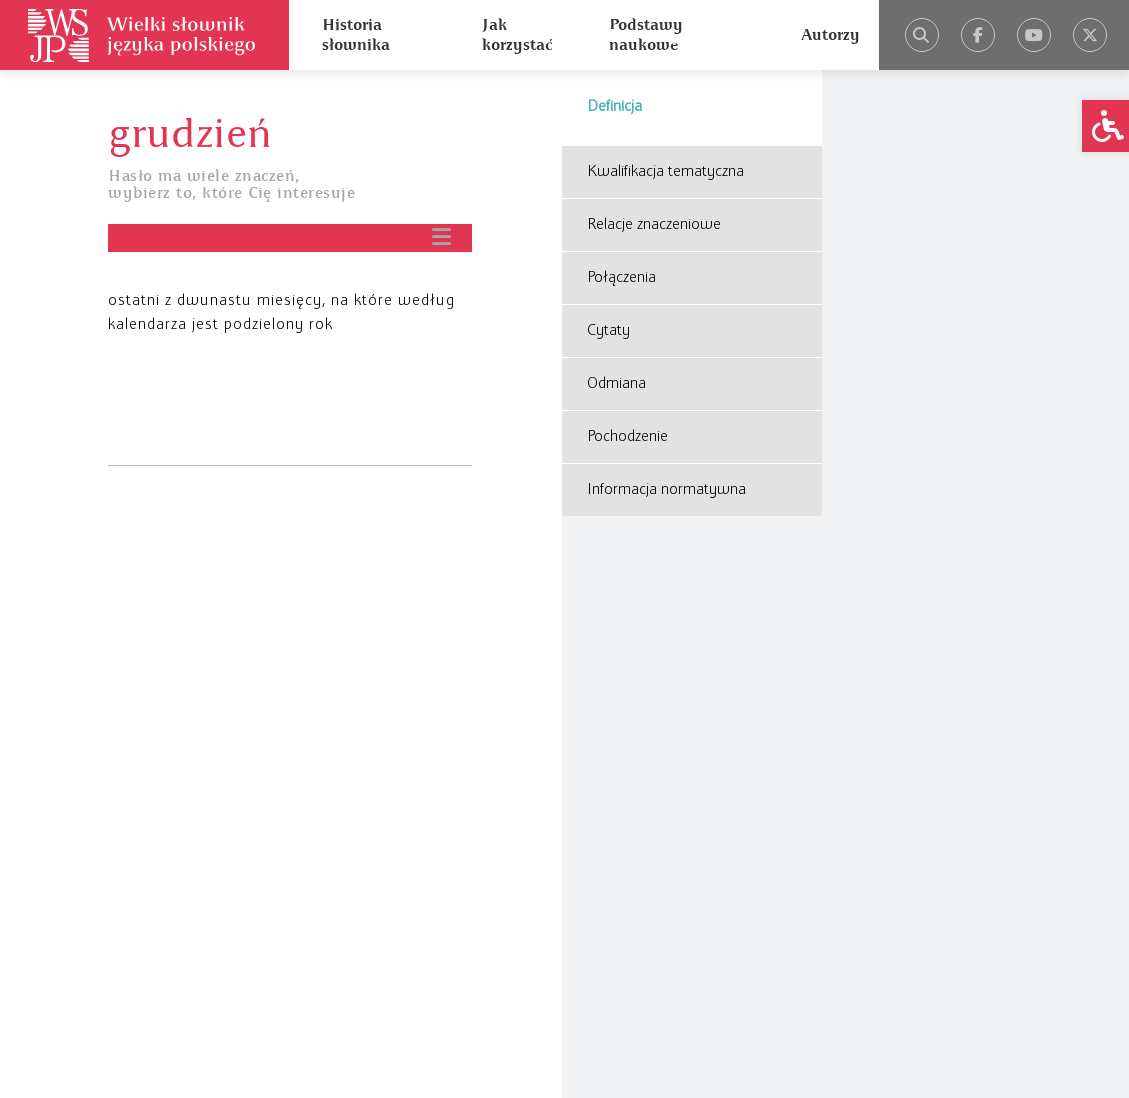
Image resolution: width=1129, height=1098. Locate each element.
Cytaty (608, 331)
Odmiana (616, 384)
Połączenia (621, 278)
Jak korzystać (517, 35)
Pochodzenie (627, 437)
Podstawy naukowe (646, 35)
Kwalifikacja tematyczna (665, 172)
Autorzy (830, 35)
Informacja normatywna (666, 490)
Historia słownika (356, 35)
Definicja (614, 107)
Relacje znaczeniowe (654, 225)
